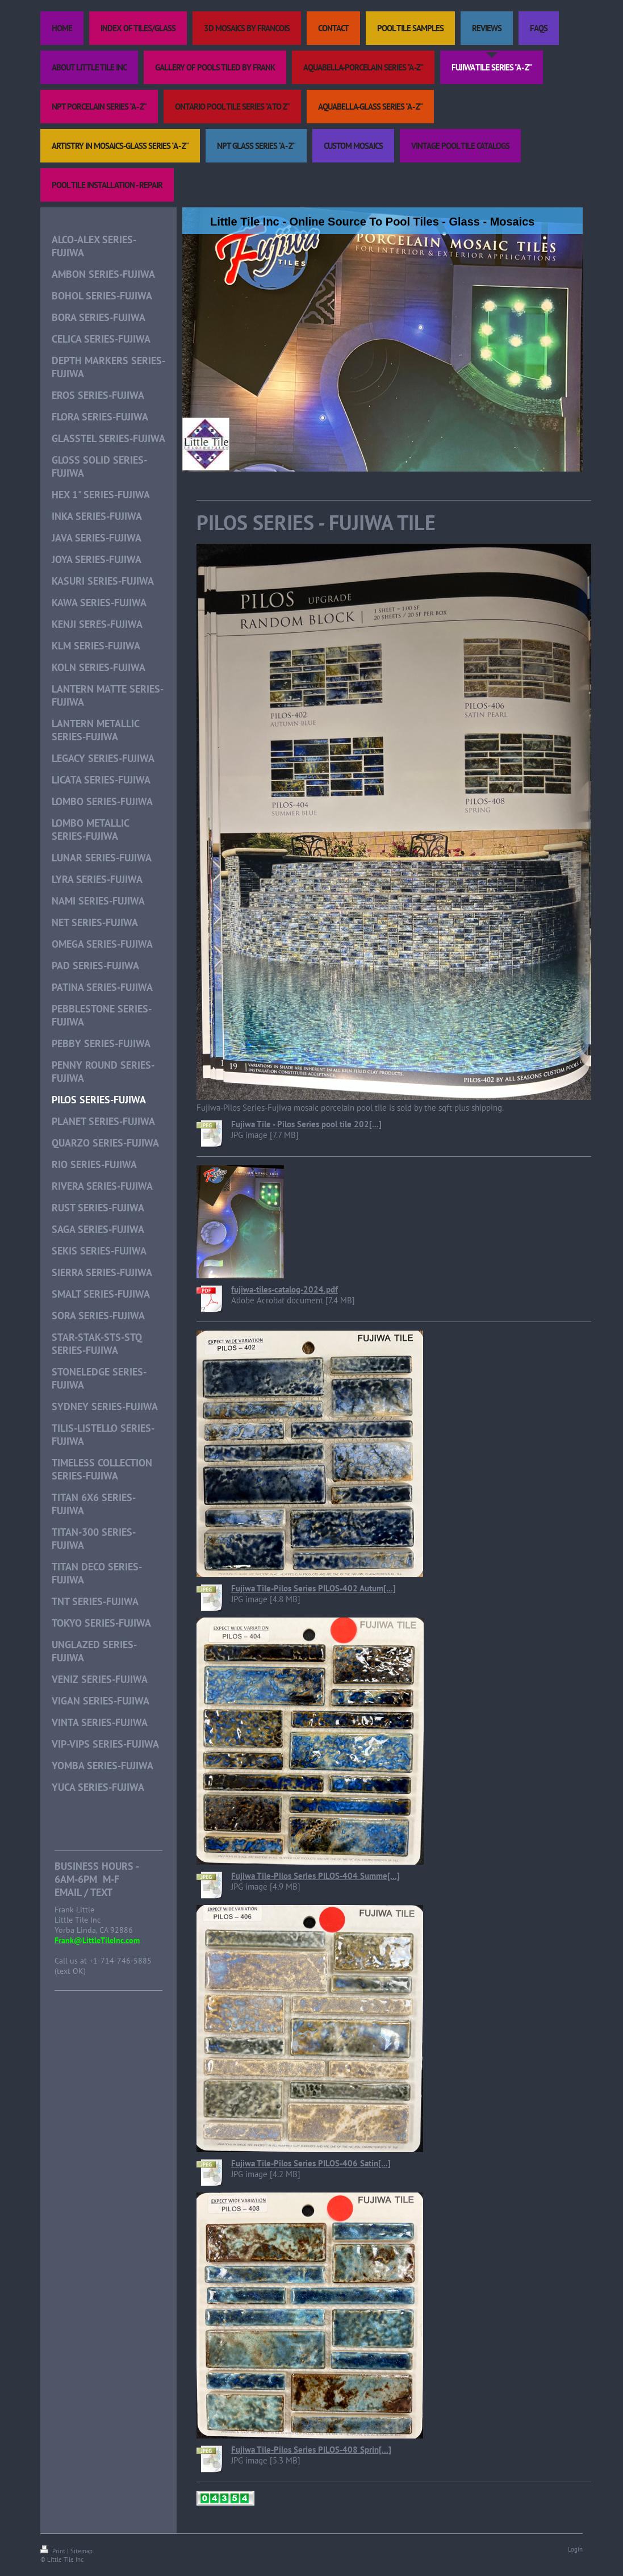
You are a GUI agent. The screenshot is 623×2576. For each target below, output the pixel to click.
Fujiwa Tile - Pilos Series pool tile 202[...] (306, 1124)
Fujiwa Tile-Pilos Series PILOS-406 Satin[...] (311, 2163)
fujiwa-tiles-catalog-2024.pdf (284, 1289)
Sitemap (81, 2551)
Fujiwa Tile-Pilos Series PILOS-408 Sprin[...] (311, 2449)
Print (53, 2551)
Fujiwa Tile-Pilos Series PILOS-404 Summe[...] (315, 1875)
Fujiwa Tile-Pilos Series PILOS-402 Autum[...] (313, 1588)
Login (575, 2549)
